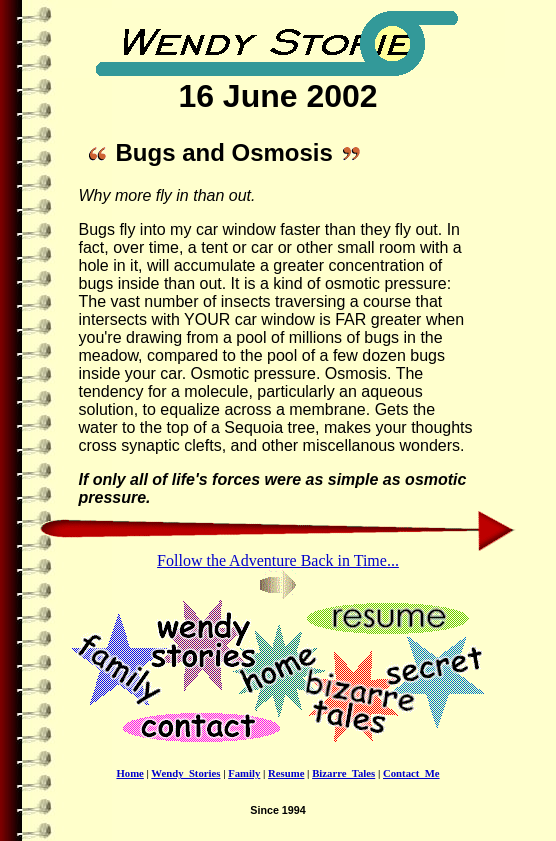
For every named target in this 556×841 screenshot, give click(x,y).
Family (244, 773)
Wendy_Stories (185, 773)
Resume (286, 773)
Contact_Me (411, 773)
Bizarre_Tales (343, 773)
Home (129, 773)
